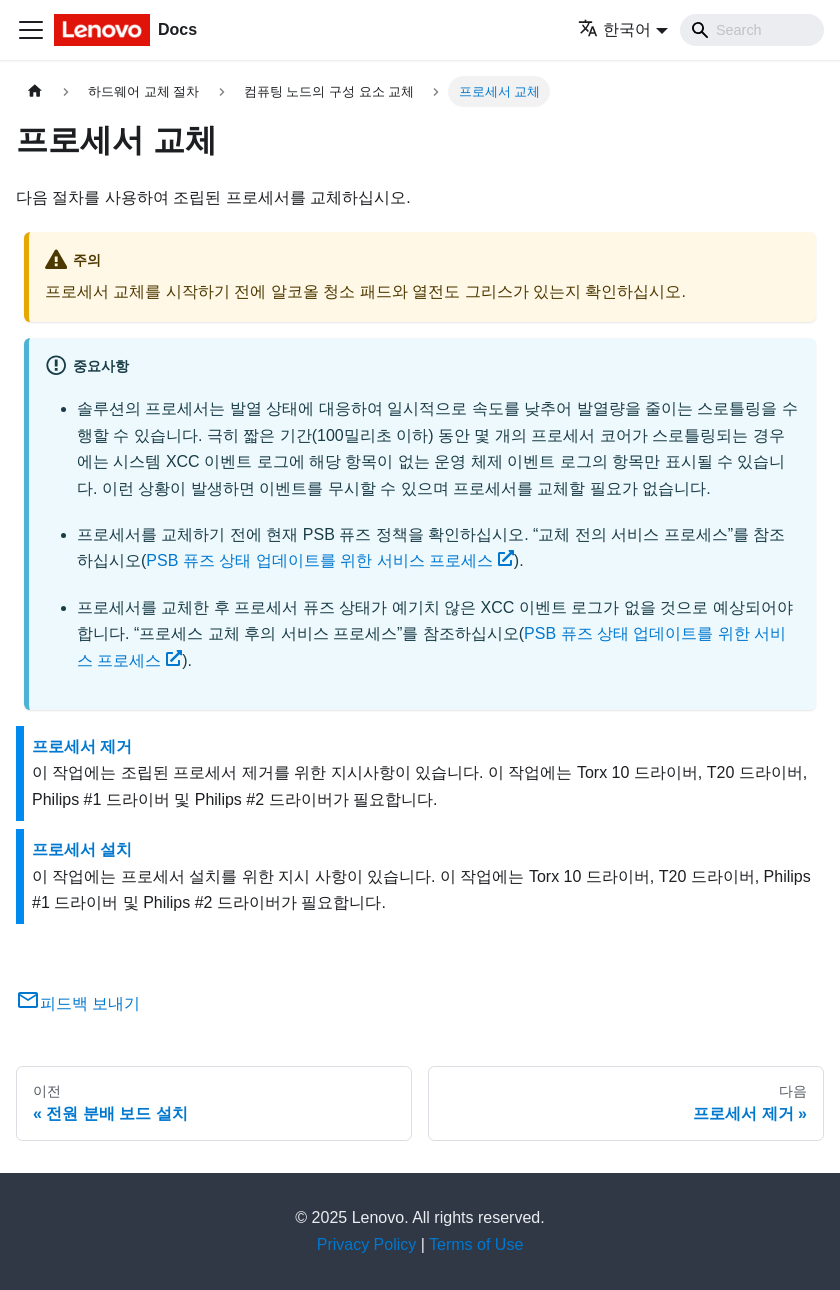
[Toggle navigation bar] (31, 30)
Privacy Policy (367, 1244)
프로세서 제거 (82, 746)
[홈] (35, 91)
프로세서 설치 (82, 849)
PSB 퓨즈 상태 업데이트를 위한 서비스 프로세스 (329, 560)
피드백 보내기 (78, 1003)
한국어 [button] (614, 29)
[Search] (752, 30)
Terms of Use (476, 1244)
